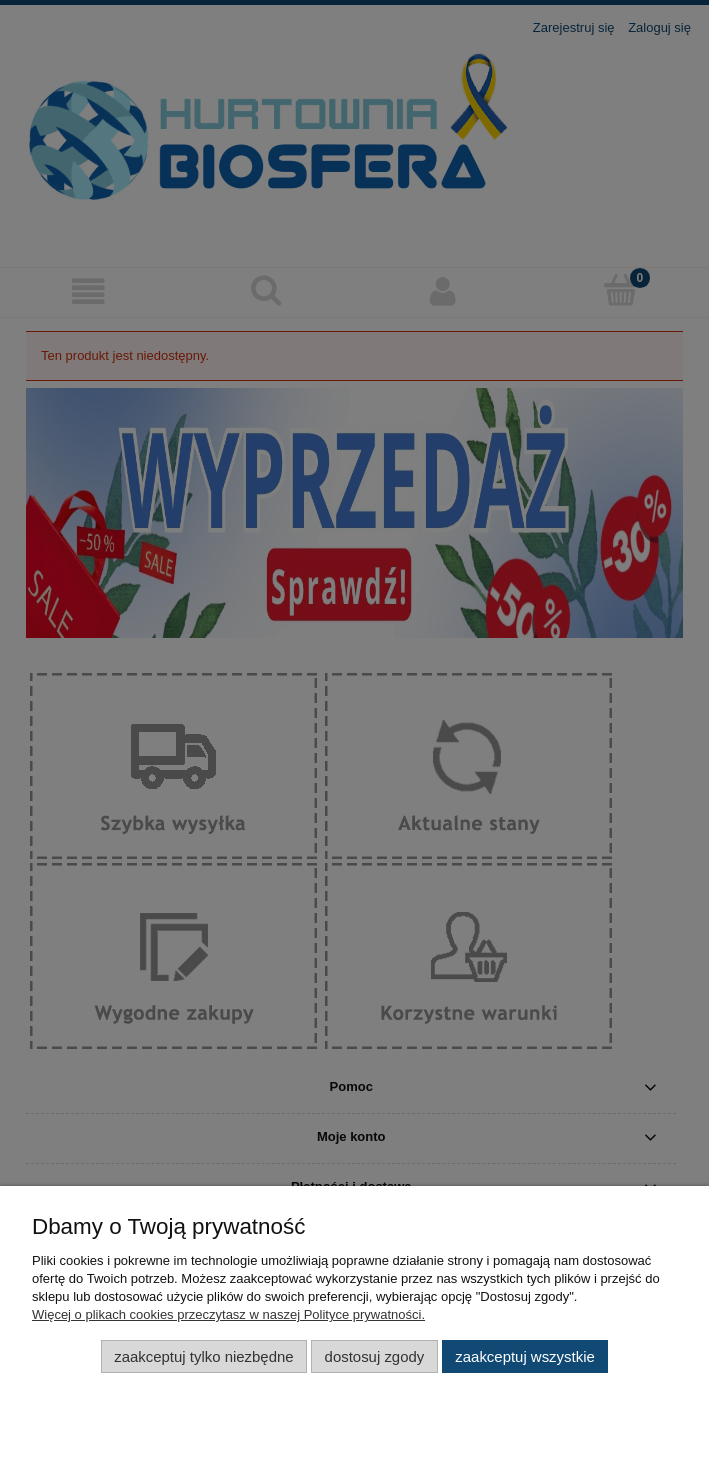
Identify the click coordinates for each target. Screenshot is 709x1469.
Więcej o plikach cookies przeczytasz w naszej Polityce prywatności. (228, 1314)
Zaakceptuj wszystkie (524, 1356)
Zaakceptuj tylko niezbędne (203, 1356)
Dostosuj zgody (375, 1356)
